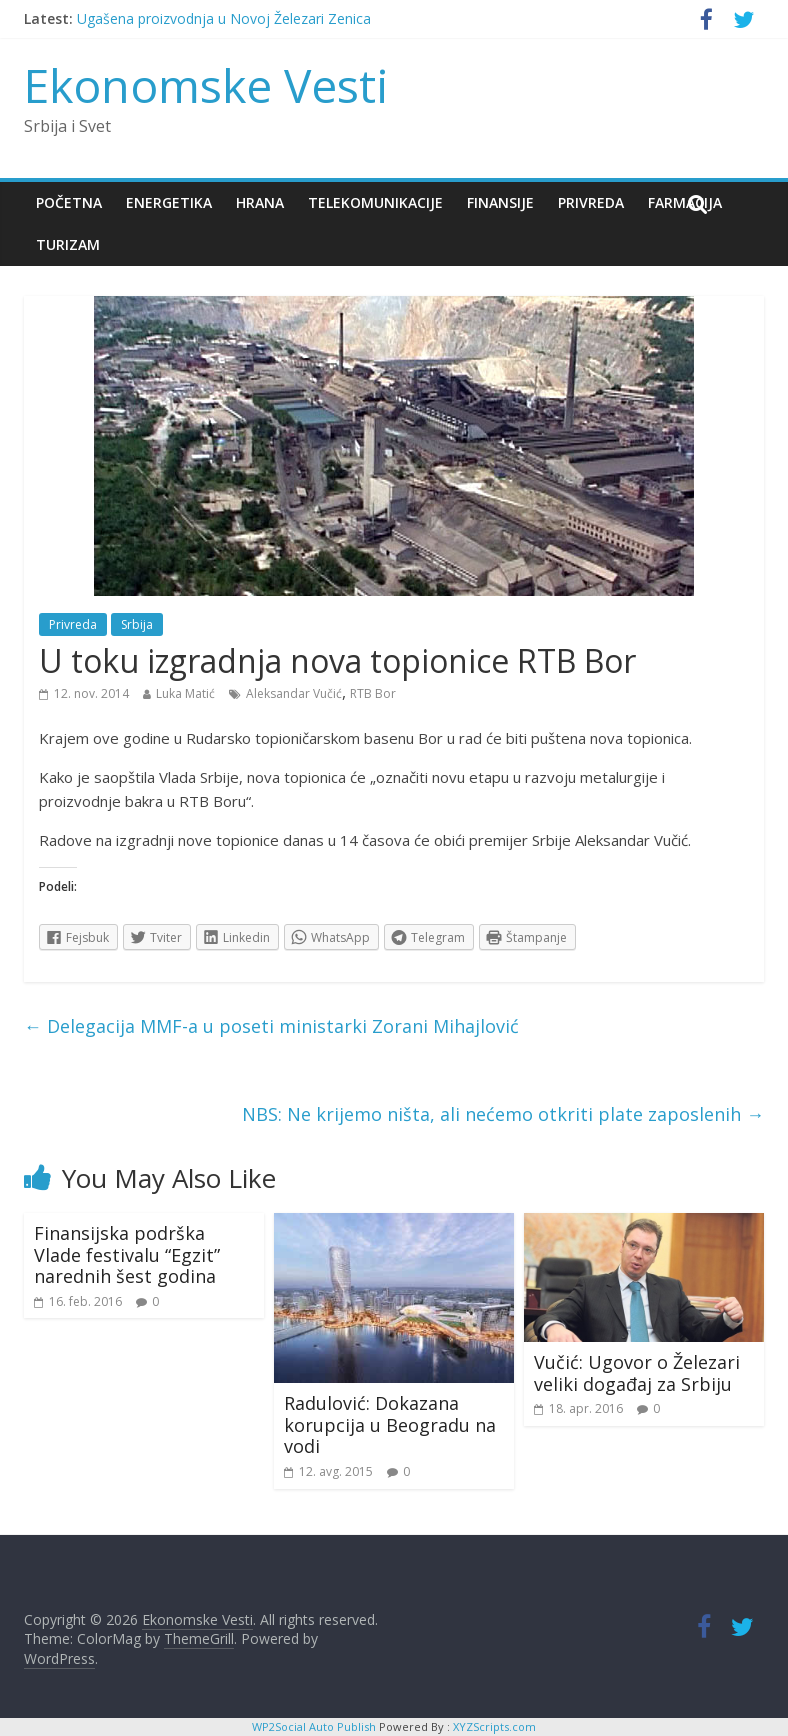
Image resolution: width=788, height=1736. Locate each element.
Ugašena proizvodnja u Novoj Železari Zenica (224, 18)
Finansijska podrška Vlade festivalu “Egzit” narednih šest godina (127, 1254)
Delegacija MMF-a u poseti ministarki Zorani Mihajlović (271, 1026)
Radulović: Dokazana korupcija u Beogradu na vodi (390, 1424)
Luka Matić (185, 693)
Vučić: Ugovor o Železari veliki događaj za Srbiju (637, 1373)
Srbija (137, 624)
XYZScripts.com (494, 1726)
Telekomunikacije (375, 202)
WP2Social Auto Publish (314, 1726)
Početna (69, 202)
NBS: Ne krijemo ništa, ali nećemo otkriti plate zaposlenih (503, 1114)
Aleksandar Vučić (294, 693)
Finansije (500, 202)
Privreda (591, 202)
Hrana (260, 202)
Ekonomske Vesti (206, 85)
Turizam (68, 244)
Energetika (169, 202)
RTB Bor (373, 693)
